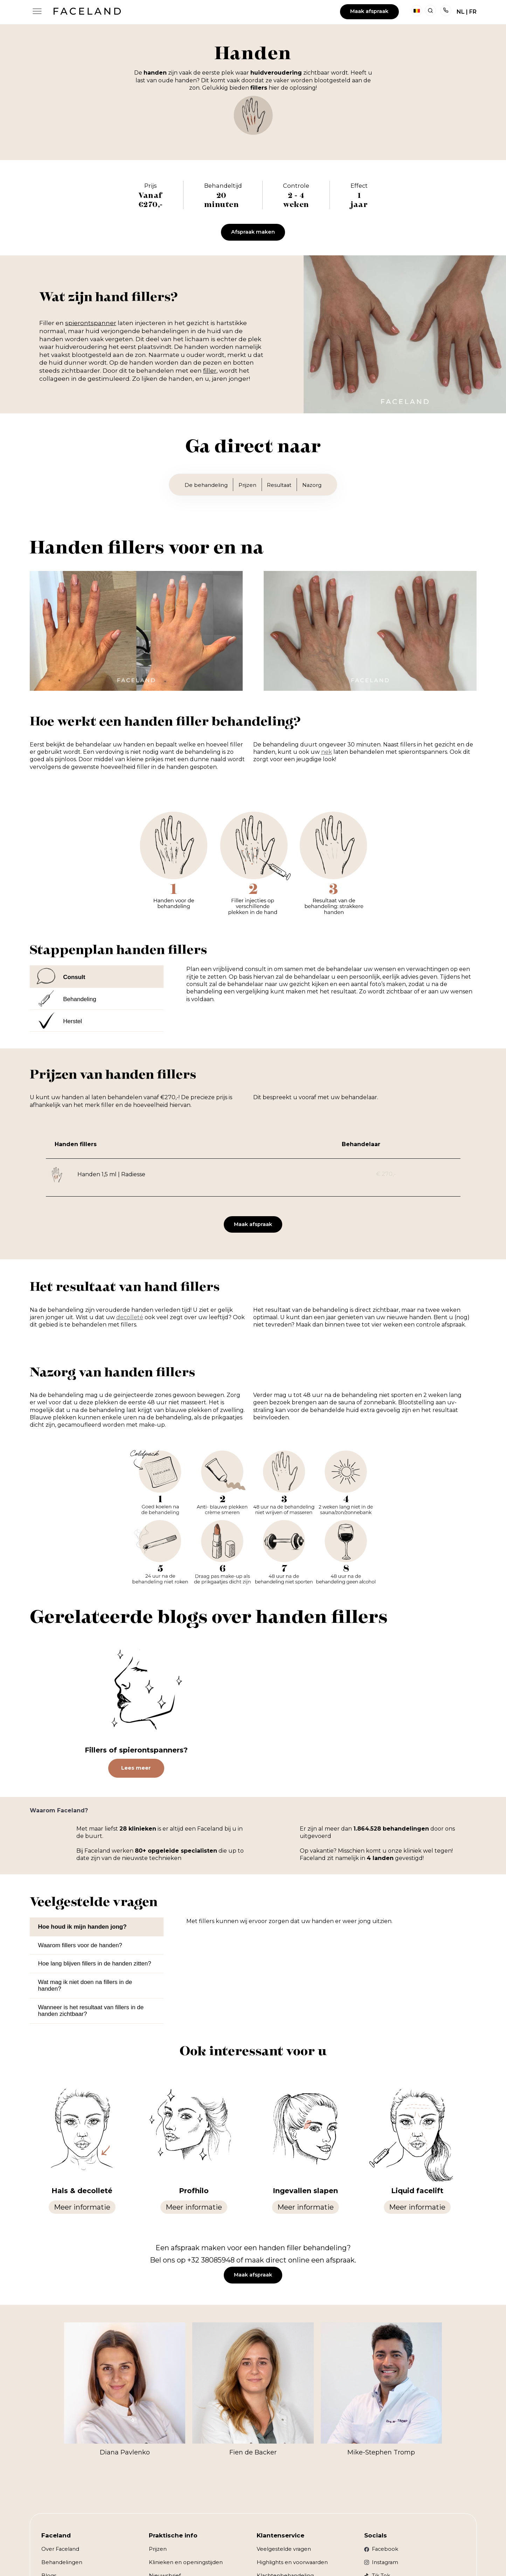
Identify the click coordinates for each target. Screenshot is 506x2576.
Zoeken (430, 10)
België (416, 10)
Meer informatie (82, 2207)
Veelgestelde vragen (284, 2549)
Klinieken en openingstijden (186, 2562)
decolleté (129, 1317)
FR (473, 11)
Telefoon (445, 10)
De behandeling (206, 485)
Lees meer (136, 1768)
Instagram (385, 2562)
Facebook (385, 2549)
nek (326, 752)
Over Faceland (60, 2549)
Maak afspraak (369, 11)
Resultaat (279, 485)
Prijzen (247, 485)
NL (461, 11)
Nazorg (311, 485)
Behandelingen (61, 2562)
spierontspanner (90, 322)
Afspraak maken (253, 232)
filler (209, 370)
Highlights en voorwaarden (292, 2562)
